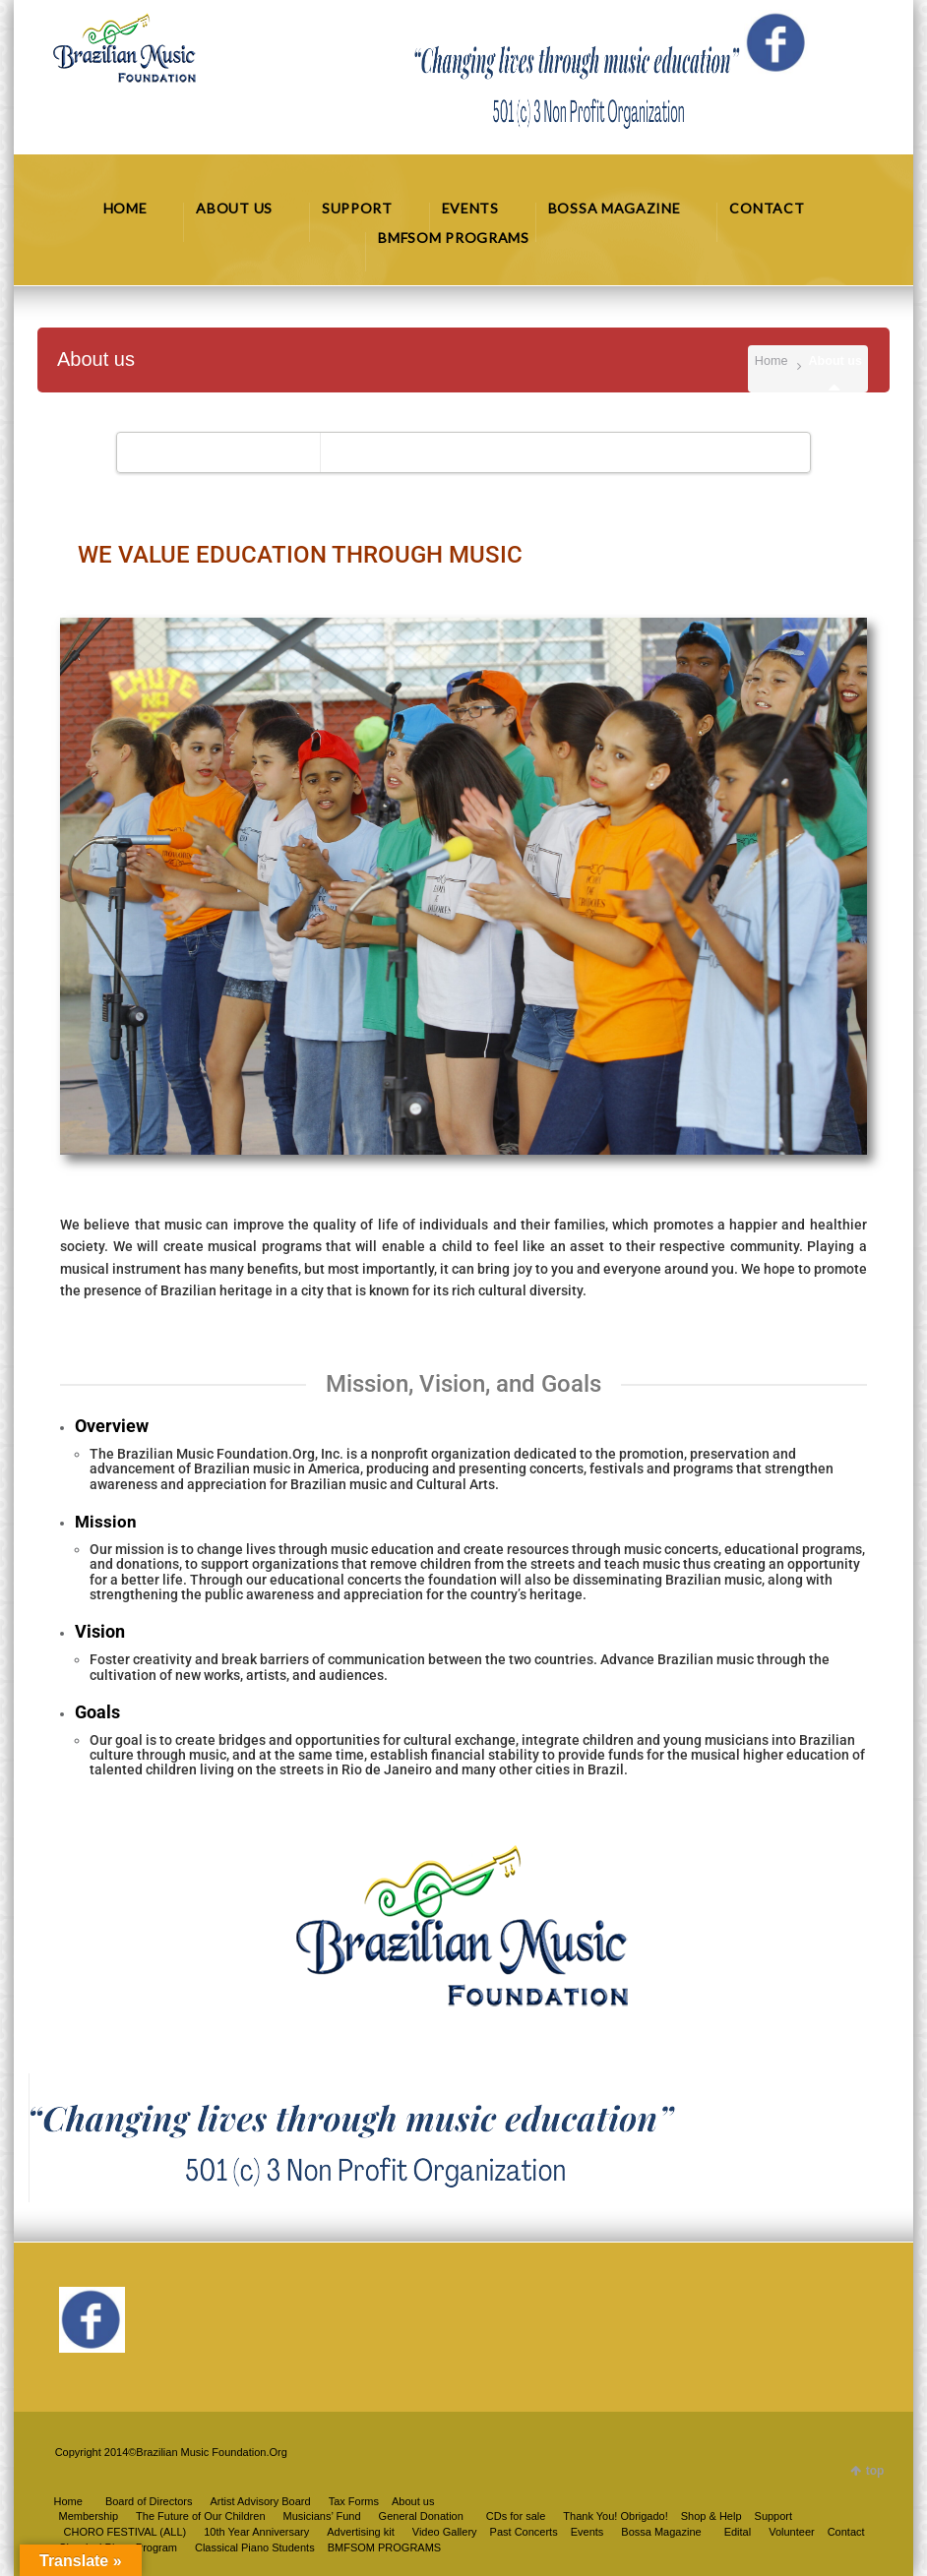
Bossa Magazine (661, 2532)
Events (587, 2532)
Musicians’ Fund (322, 2516)
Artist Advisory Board (261, 2501)
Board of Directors (149, 2501)
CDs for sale (516, 2516)
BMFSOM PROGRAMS (385, 2547)
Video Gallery (444, 2532)
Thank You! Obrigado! (615, 2516)
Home (771, 361)
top (875, 2471)
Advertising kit (360, 2532)
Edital (738, 2532)
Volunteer (791, 2532)
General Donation (421, 2516)
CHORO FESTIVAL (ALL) (125, 2532)
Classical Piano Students (255, 2547)
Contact (846, 2532)
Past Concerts (524, 2532)
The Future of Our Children (200, 2516)
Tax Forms (354, 2501)
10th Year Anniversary (256, 2532)
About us (413, 2501)
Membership (89, 2516)
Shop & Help (711, 2516)
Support (774, 2516)
